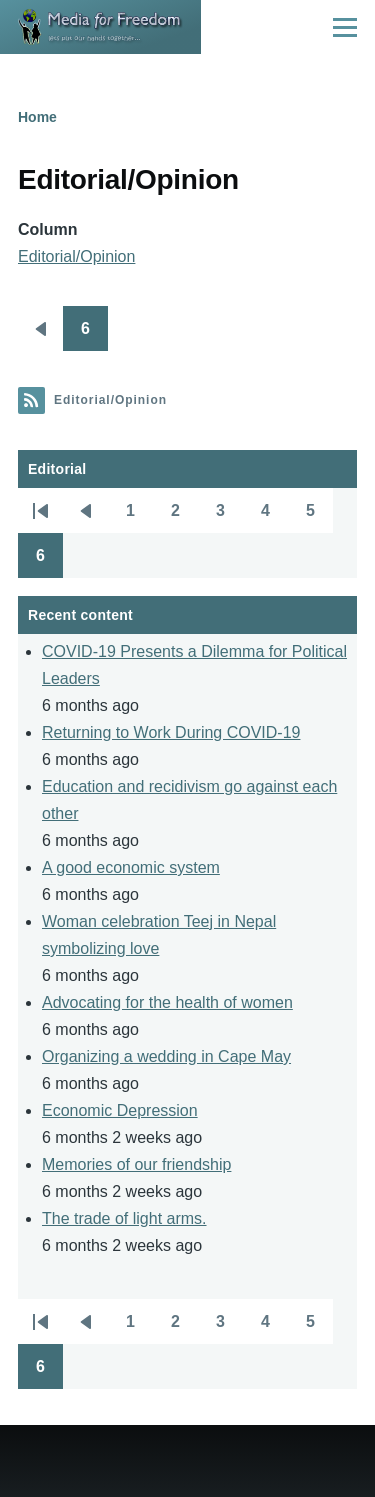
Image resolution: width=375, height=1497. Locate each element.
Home (37, 117)
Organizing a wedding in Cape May (166, 1056)
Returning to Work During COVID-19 (171, 732)
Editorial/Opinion (76, 256)
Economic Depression (120, 1110)
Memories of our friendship (136, 1164)
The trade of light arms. (124, 1218)
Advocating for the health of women (167, 1002)
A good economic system (131, 867)
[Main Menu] (345, 27)
